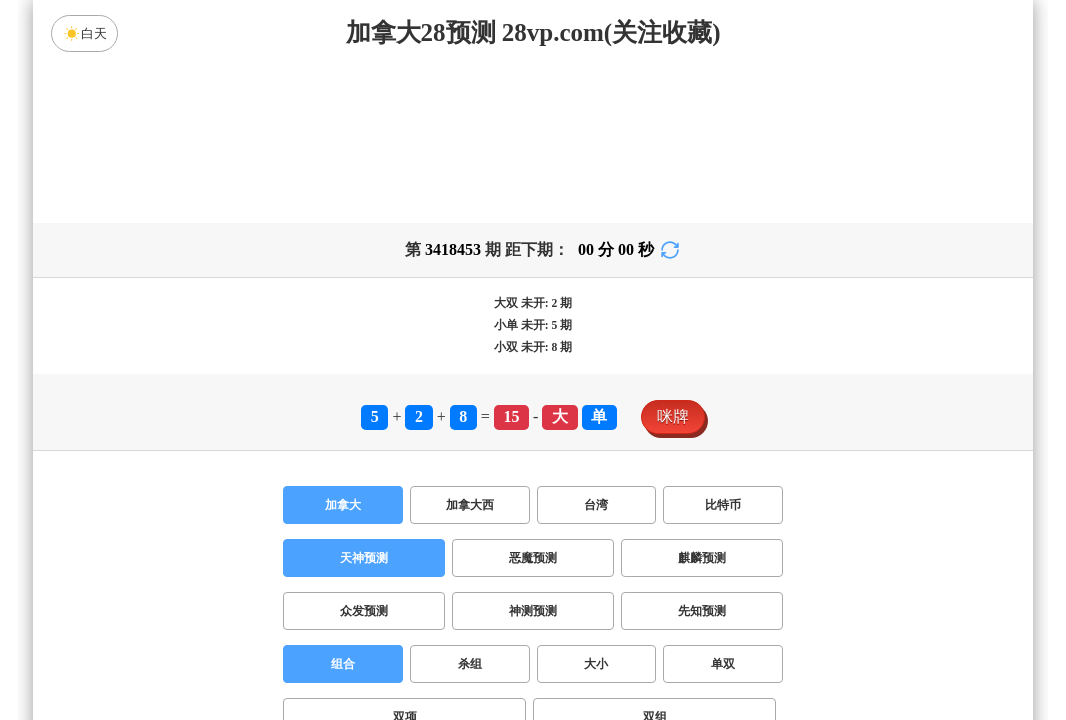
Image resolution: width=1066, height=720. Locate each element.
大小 (596, 507)
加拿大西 (470, 348)
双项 (405, 560)
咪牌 (673, 259)
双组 (655, 560)
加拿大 (343, 348)
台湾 (596, 348)
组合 (343, 507)
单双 (723, 507)
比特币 (723, 348)
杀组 (470, 507)
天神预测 (364, 401)
